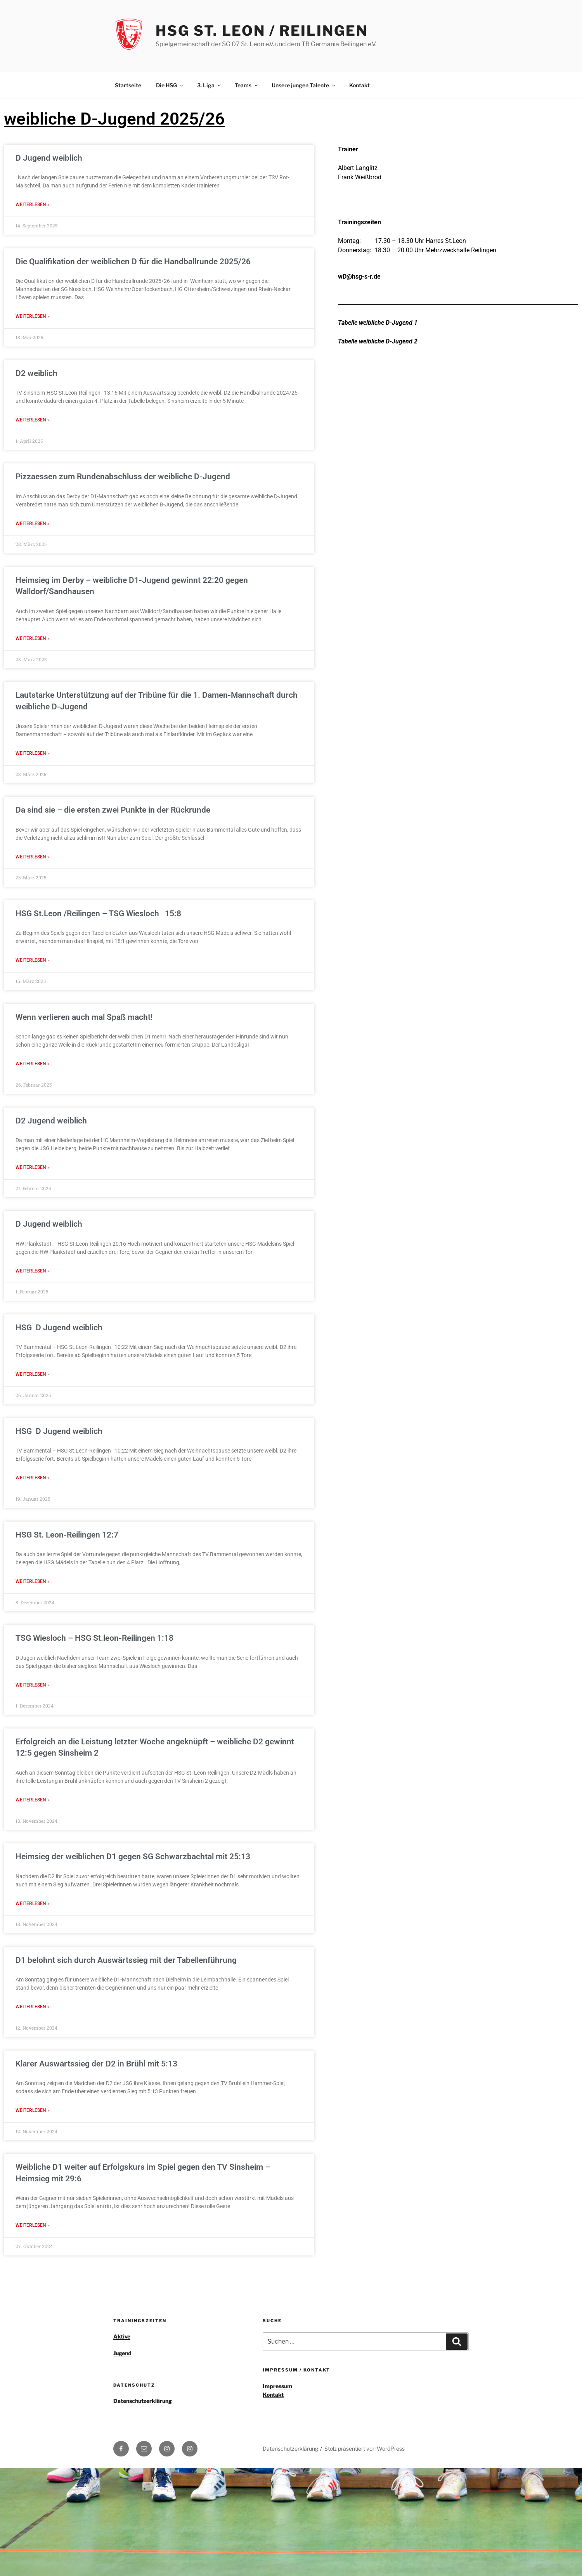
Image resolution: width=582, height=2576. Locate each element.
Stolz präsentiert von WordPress (364, 2435)
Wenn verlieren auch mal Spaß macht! (85, 1011)
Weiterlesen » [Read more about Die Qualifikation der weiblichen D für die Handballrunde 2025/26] (33, 315)
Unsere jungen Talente (304, 85)
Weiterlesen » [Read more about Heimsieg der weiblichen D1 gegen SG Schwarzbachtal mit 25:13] (33, 1892)
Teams (247, 85)
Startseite (128, 85)
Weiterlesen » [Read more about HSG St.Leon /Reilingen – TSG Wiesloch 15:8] (33, 955)
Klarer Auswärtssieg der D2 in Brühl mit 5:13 (96, 2051)
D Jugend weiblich (49, 158)
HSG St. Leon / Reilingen (261, 30)
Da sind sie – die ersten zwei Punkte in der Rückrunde (113, 806)
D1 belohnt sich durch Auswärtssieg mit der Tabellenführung (126, 1948)
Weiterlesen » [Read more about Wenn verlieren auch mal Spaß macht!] (33, 1058)
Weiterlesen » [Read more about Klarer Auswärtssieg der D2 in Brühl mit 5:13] (33, 2098)
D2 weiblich (36, 371)
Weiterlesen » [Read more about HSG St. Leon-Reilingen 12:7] (33, 1572)
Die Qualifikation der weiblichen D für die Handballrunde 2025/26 (133, 260)
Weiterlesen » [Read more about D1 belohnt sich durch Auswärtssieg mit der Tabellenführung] (33, 1995)
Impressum (277, 2372)
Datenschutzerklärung (142, 2387)
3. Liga (209, 85)
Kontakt (359, 85)
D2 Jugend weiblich (51, 1114)
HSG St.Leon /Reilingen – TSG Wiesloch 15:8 (98, 909)
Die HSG (170, 85)
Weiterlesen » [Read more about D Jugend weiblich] (33, 204)
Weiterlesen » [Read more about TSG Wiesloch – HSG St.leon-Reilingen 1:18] (33, 1675)
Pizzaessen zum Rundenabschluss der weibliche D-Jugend (123, 474)
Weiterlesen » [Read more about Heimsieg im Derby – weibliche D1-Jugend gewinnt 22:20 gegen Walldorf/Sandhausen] (33, 635)
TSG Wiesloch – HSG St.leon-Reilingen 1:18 (94, 1628)
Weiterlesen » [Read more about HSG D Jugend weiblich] (33, 1366)
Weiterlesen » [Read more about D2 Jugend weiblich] (33, 1161)
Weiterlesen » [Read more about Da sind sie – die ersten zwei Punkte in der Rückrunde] (33, 852)
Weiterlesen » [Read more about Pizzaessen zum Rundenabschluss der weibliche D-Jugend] (33, 521)
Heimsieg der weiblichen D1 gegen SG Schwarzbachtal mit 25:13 (133, 1845)
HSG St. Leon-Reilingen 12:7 (67, 1526)
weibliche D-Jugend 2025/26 (114, 119)
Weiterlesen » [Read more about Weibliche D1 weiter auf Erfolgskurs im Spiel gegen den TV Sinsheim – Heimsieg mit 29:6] (33, 2212)
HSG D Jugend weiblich (59, 1320)
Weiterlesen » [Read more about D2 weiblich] (33, 418)
